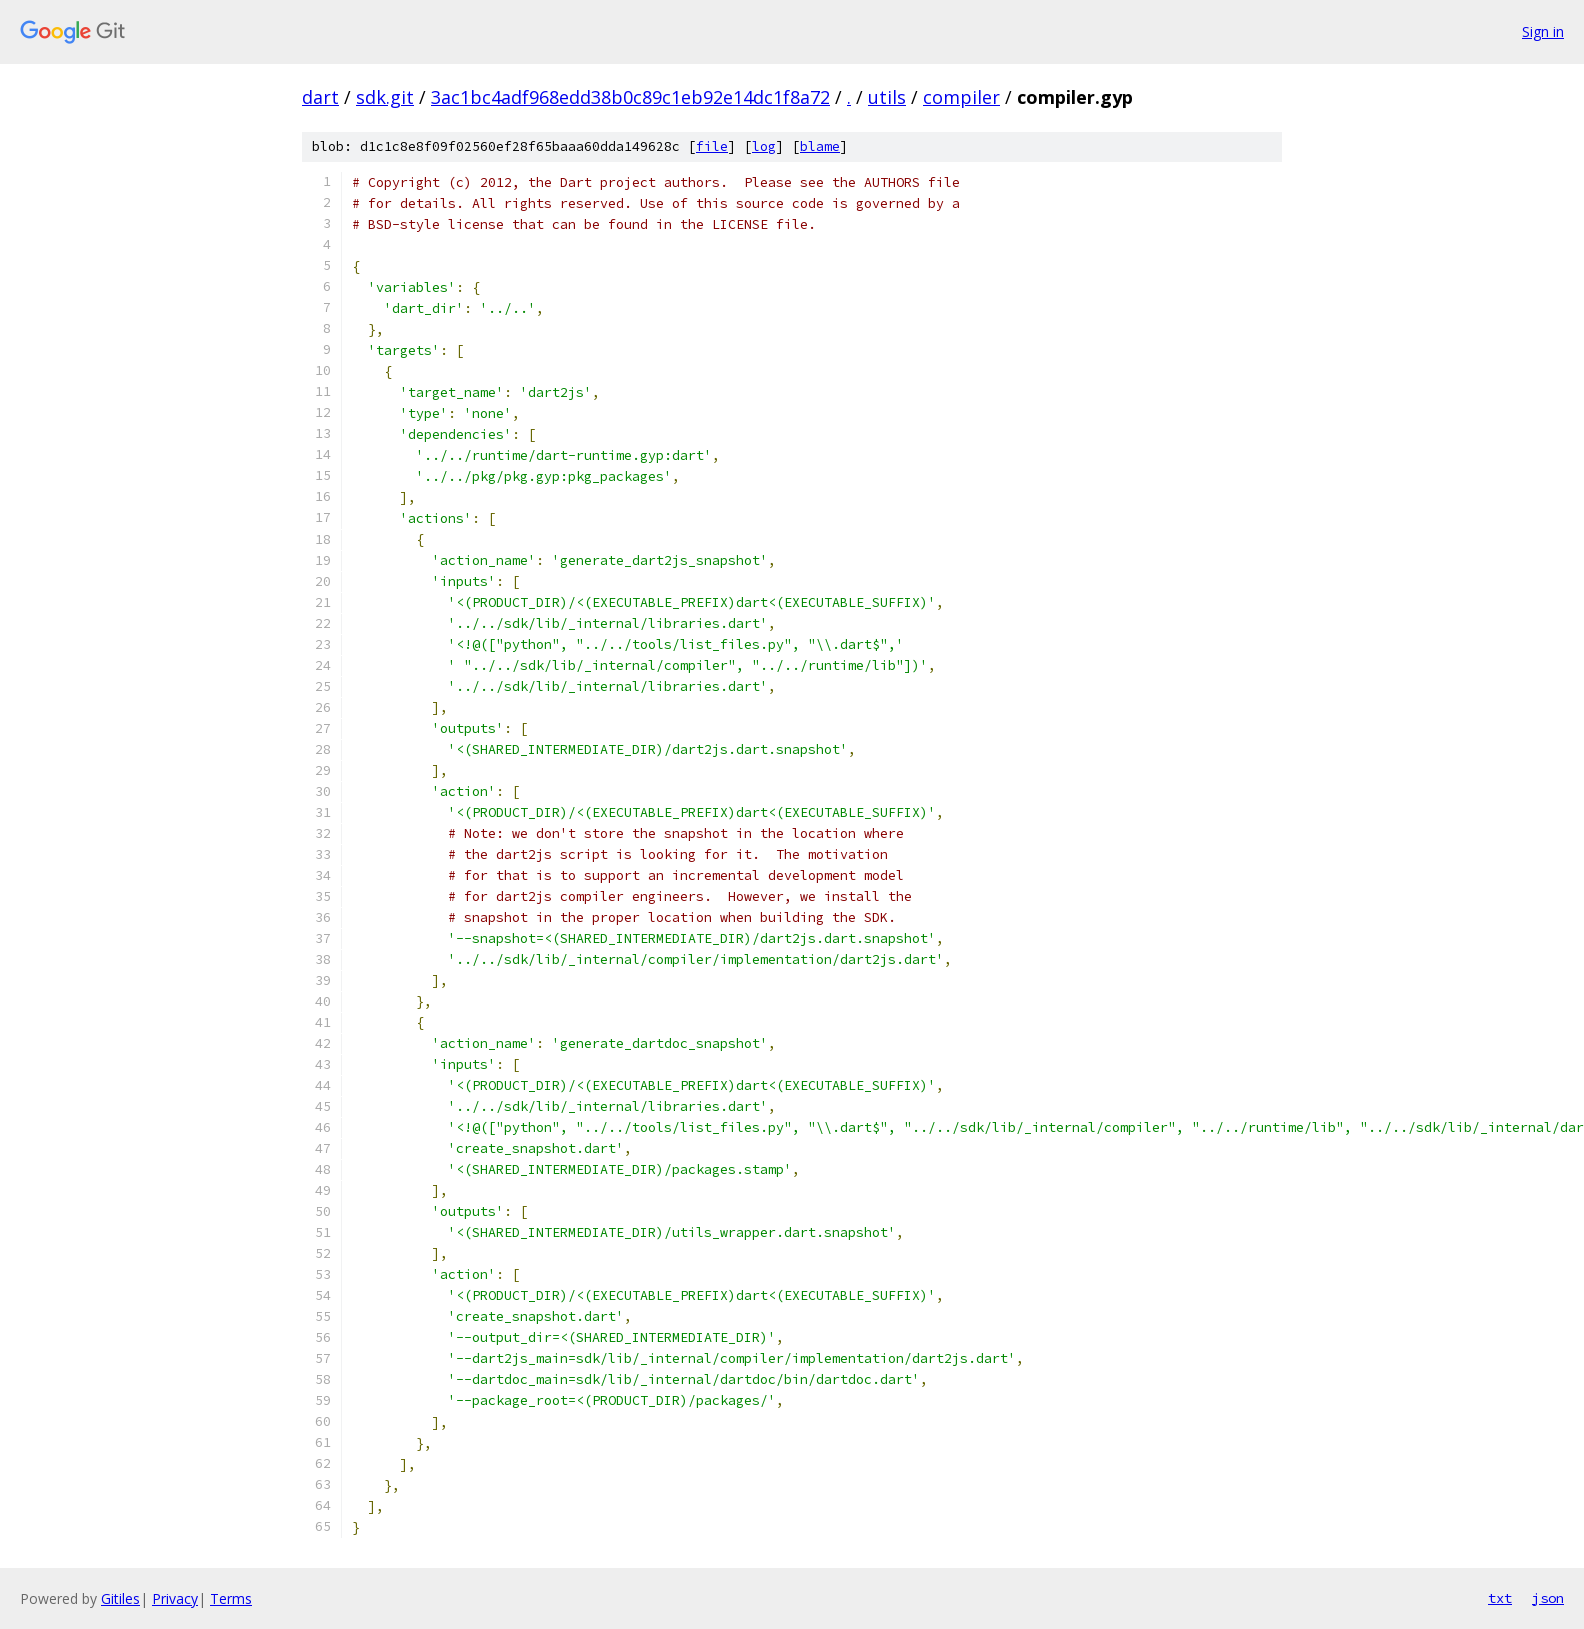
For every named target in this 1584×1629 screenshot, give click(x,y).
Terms (231, 1598)
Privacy (175, 1598)
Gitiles (120, 1598)
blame (820, 146)
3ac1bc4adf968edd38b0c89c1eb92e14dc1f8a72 (630, 97)
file (712, 146)
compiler (961, 97)
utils (887, 97)
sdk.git (385, 97)
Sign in (1543, 31)
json (1548, 1598)
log (764, 146)
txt (1500, 1598)
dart (320, 97)
